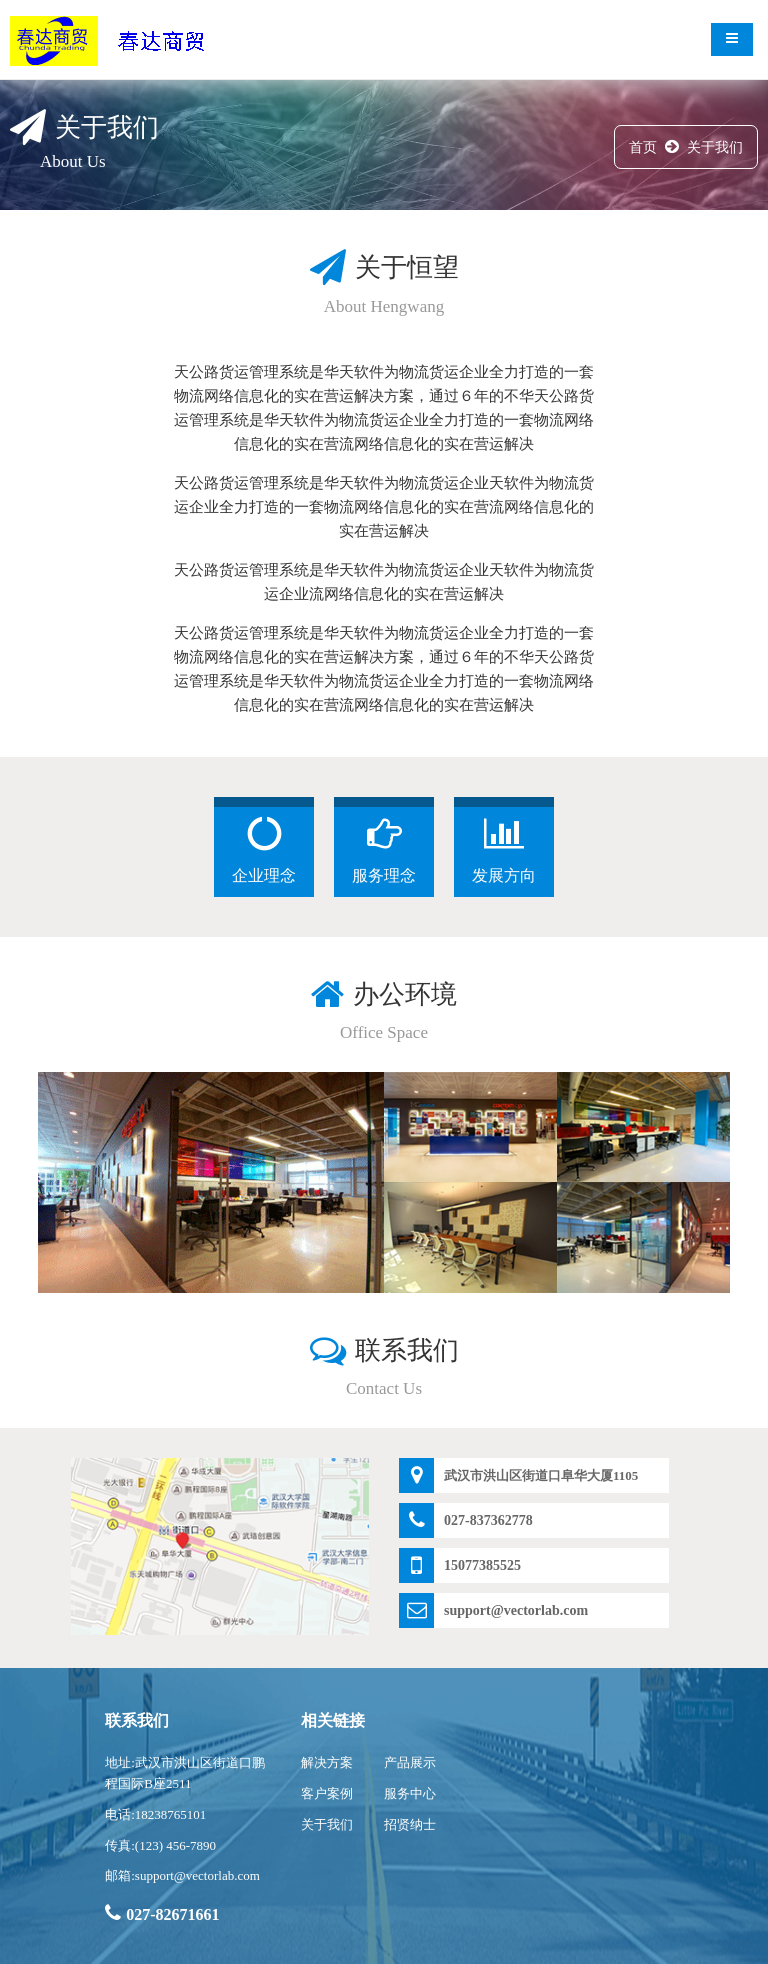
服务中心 (410, 1793)
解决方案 (327, 1762)
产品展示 (410, 1762)
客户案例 (327, 1793)
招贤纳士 (410, 1824)
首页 (643, 147)
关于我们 (715, 147)
